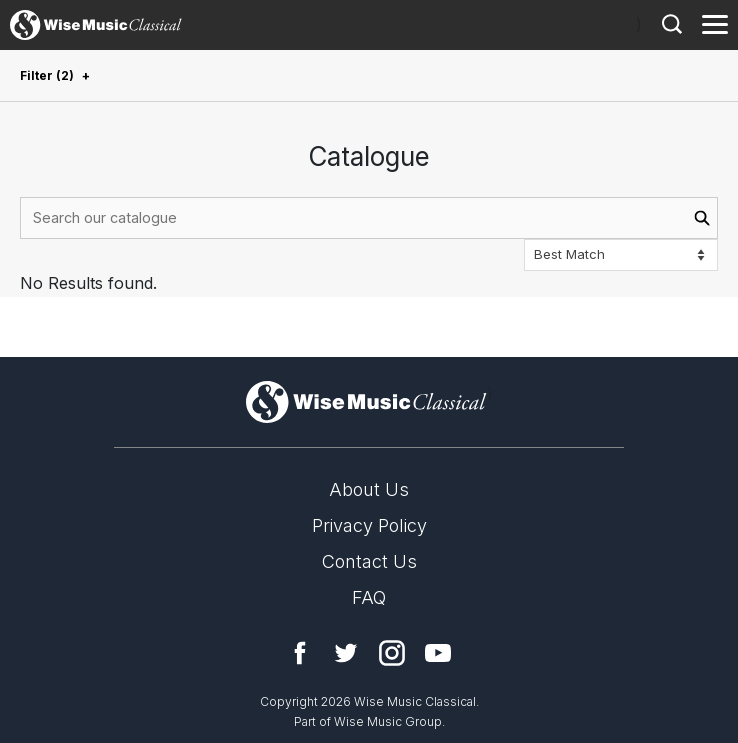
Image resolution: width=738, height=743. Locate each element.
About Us (369, 489)
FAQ (369, 597)
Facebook (300, 653)
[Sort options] (621, 255)
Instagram (392, 653)
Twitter (346, 653)
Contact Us (369, 561)
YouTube (438, 653)
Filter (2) (47, 75)
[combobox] (369, 218)
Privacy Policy (369, 525)
